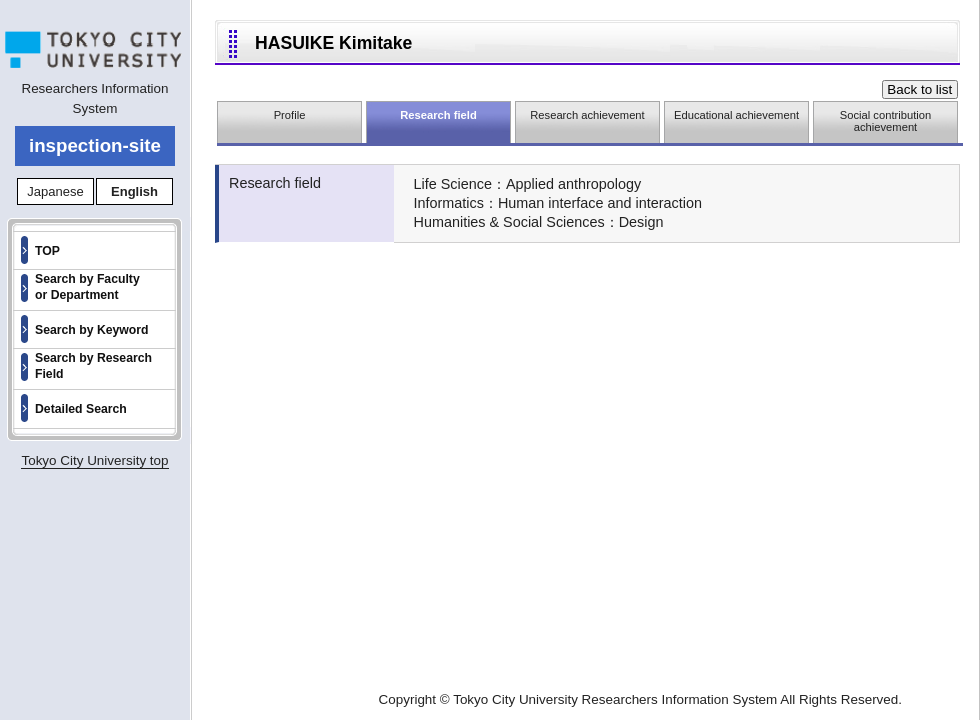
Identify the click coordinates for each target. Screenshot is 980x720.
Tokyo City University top (94, 460)
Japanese (55, 191)
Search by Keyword (92, 330)
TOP (47, 251)
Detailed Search (81, 409)
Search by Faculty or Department (87, 287)
